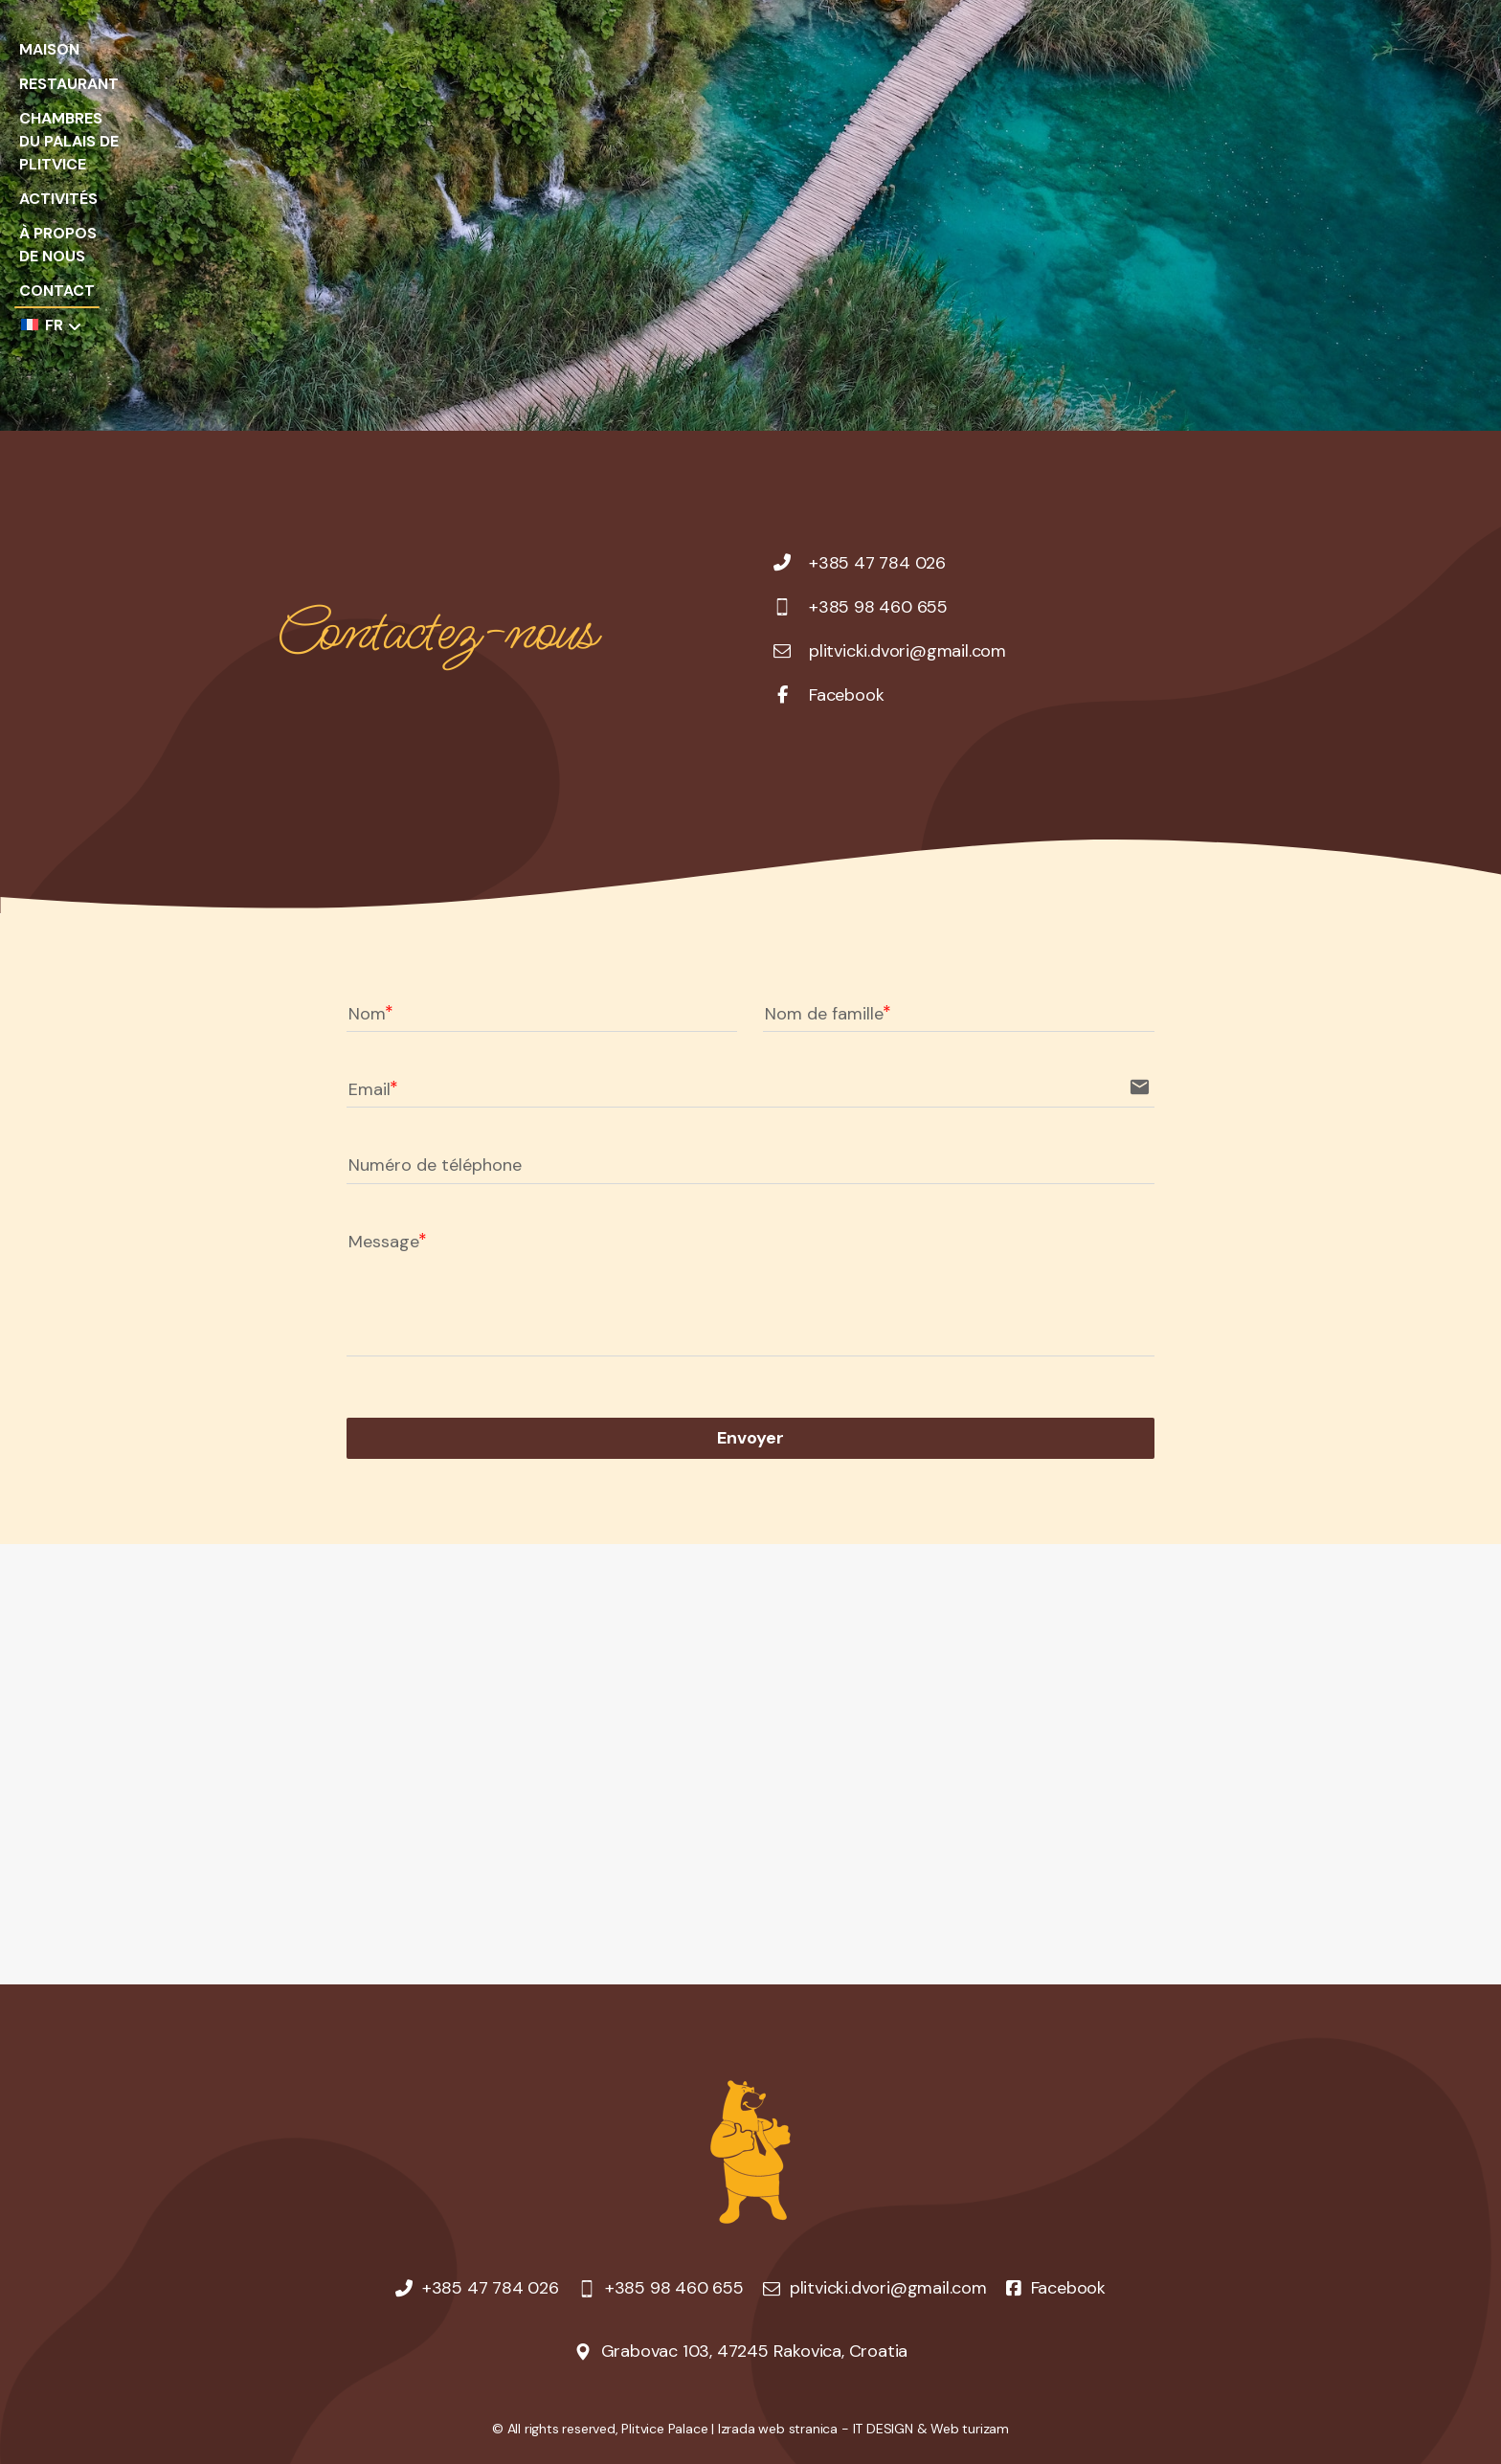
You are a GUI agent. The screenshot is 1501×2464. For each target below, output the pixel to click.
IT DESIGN (883, 2428)
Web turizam (969, 2428)
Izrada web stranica (778, 2428)
